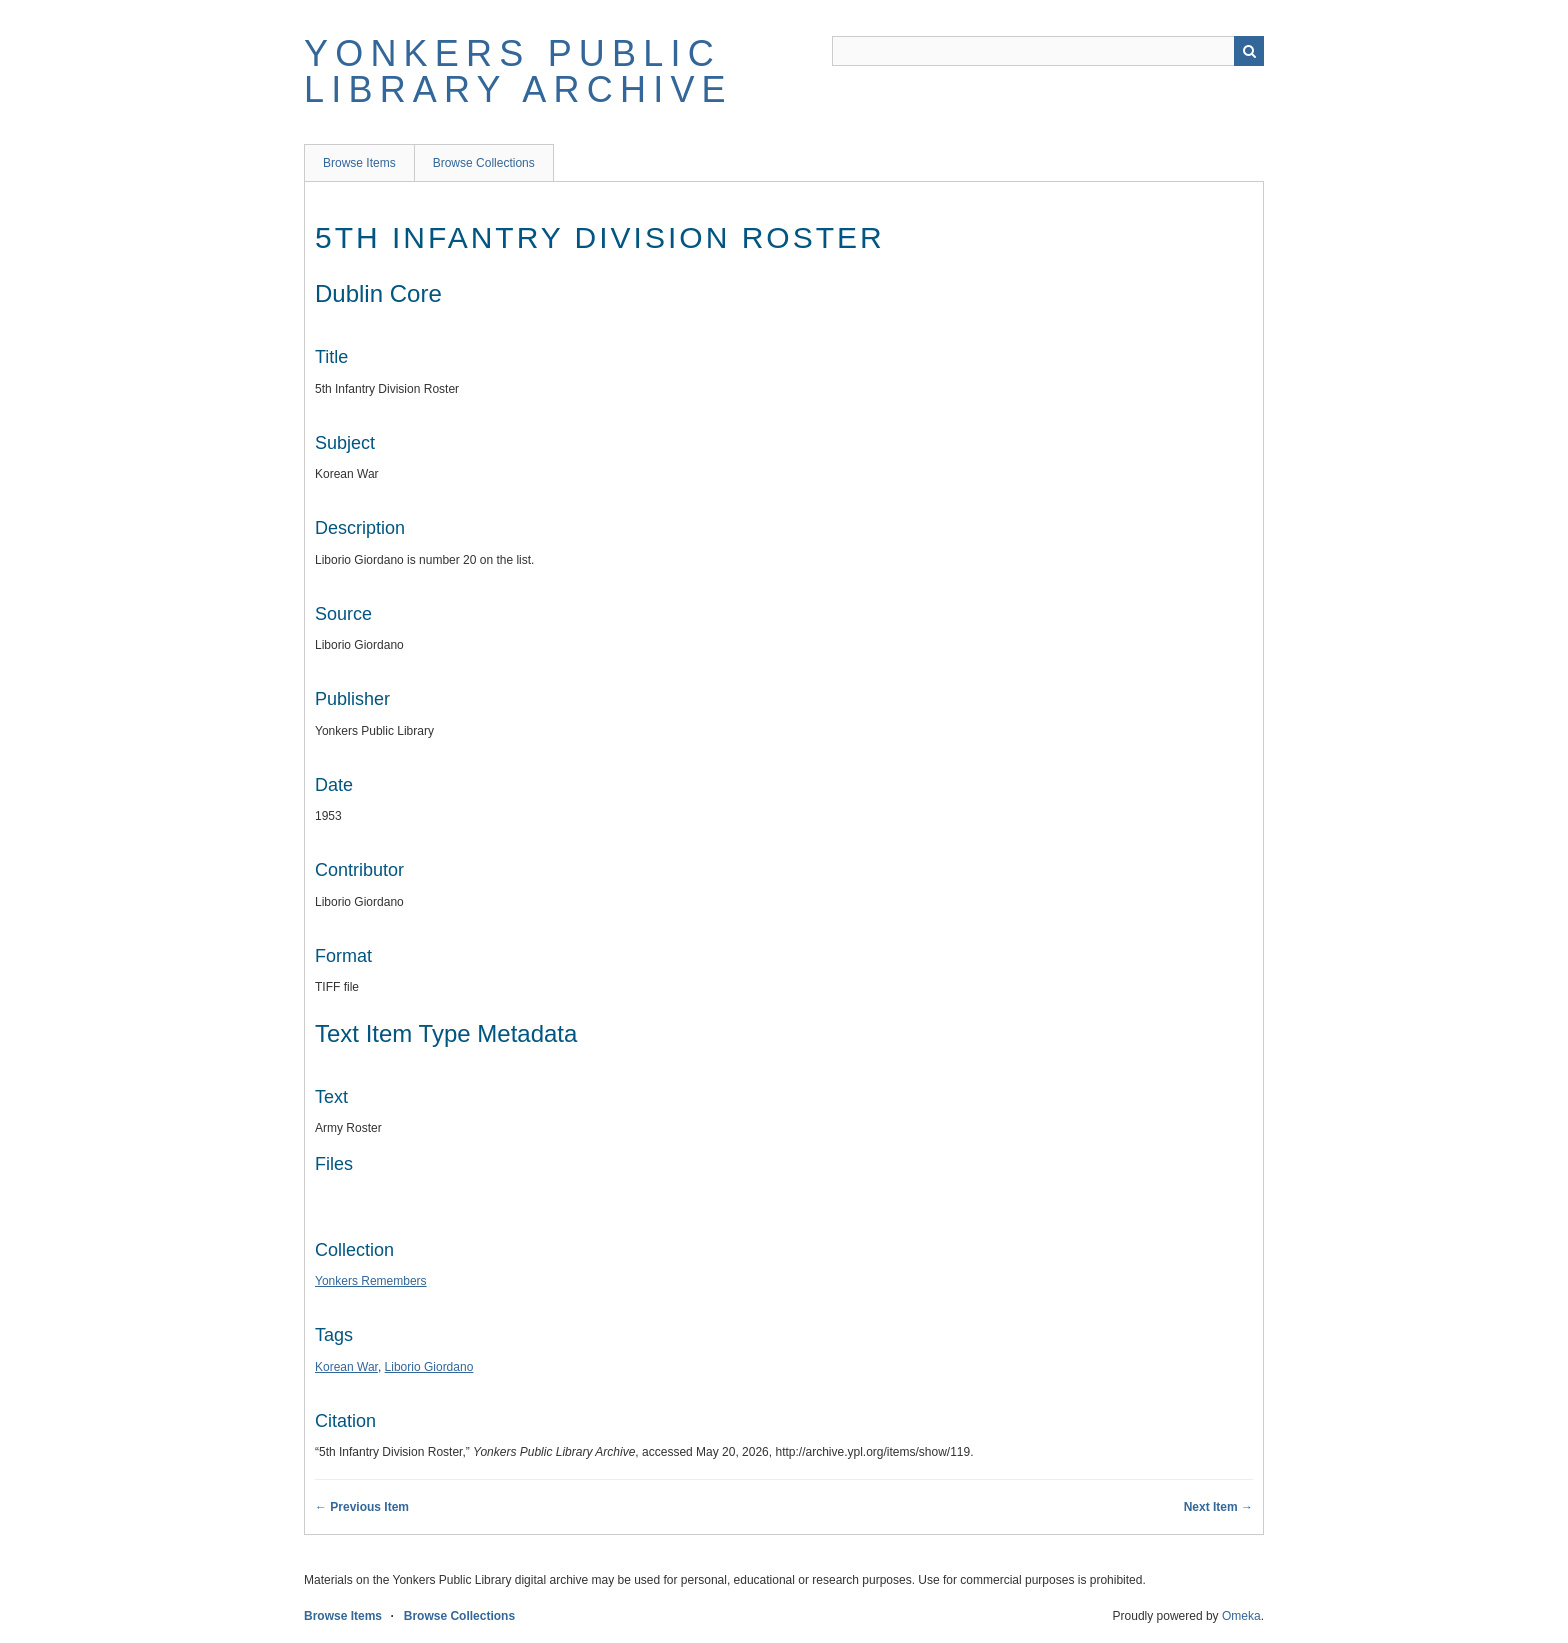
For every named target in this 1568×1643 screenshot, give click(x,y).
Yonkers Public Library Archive (518, 71)
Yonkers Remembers (371, 1281)
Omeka (1241, 1616)
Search (1249, 51)
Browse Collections (484, 163)
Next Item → (1218, 1507)
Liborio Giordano (429, 1367)
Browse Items (359, 163)
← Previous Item (362, 1507)
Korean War (346, 1367)
